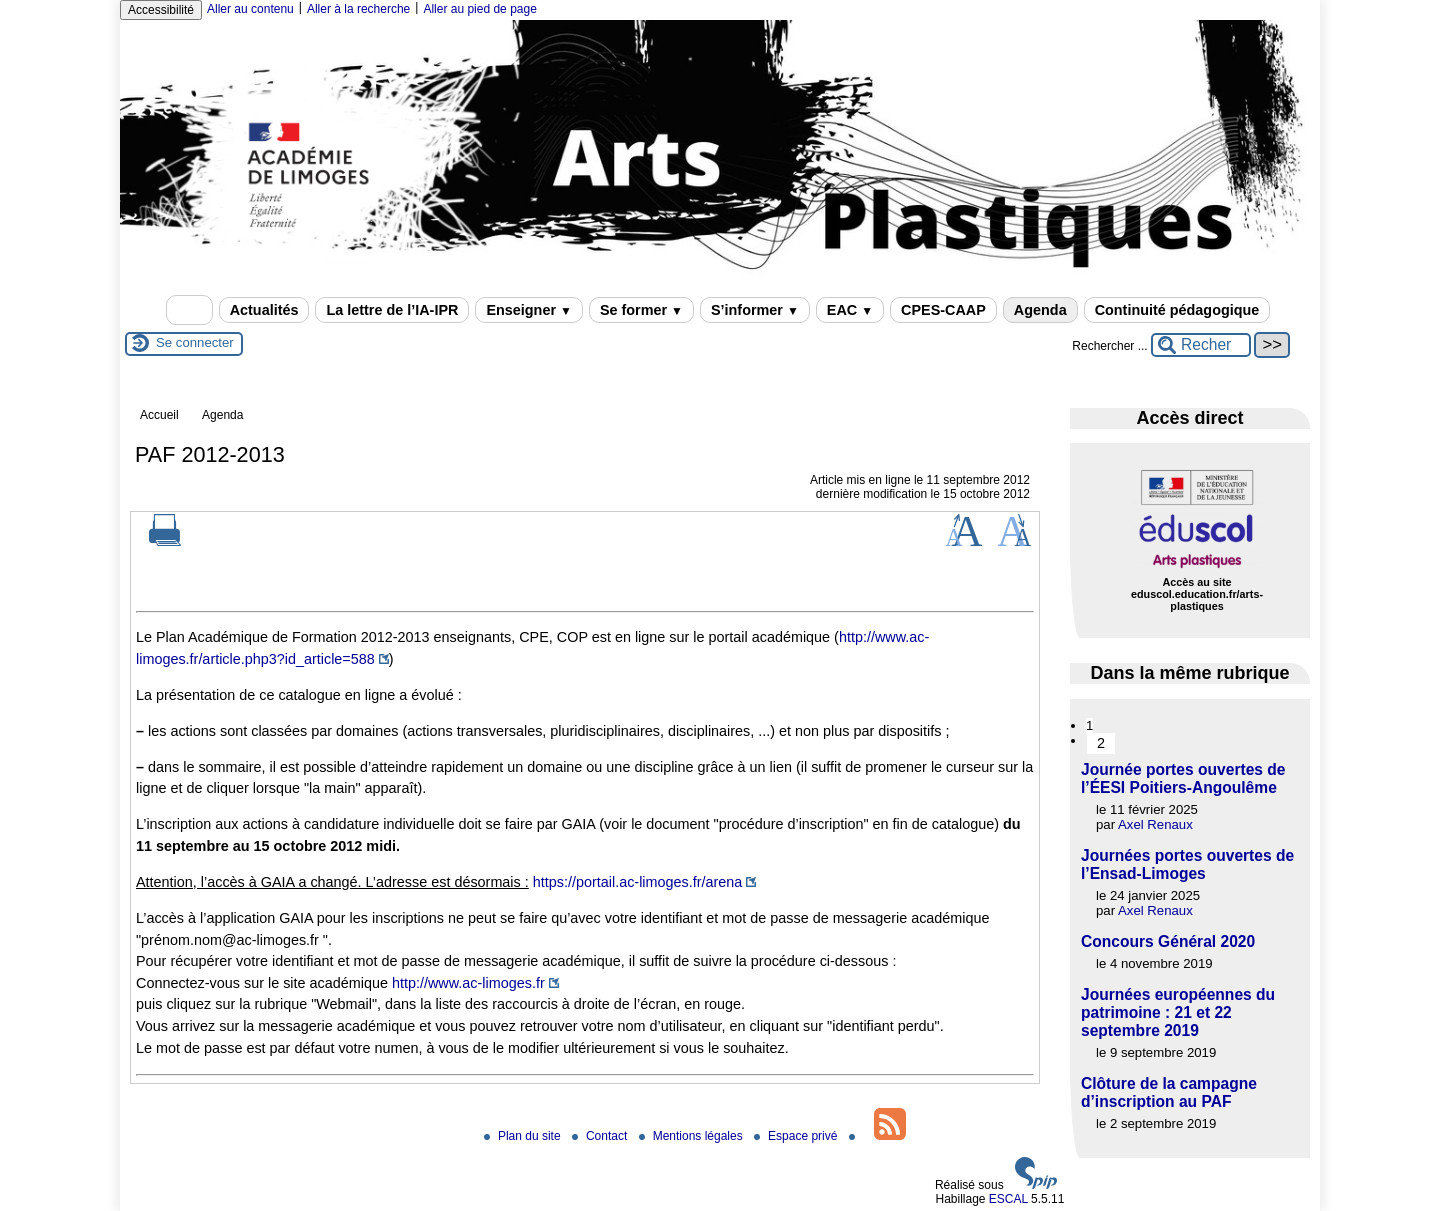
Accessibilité (161, 10)
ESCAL (1008, 1199)
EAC (850, 310)
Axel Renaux (1155, 824)
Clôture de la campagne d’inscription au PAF (1169, 1092)
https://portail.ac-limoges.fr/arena (638, 882)
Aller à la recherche (358, 9)
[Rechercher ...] (1201, 345)
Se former (641, 310)
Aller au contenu (250, 9)
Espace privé (797, 1136)
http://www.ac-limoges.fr (468, 983)
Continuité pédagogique (1177, 310)
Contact (601, 1136)
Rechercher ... (1109, 346)
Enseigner (528, 310)
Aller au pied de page (479, 9)
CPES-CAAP (943, 310)
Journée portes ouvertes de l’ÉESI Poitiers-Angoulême (1183, 778)
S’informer (755, 310)
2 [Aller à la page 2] (1101, 743)
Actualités (264, 310)
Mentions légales (692, 1136)
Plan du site (524, 1136)
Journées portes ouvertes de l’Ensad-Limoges (1187, 864)
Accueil (159, 415)
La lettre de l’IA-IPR (392, 310)
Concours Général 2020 (1168, 941)
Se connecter (195, 342)
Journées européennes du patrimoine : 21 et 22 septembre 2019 (1178, 1012)
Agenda (1040, 310)
